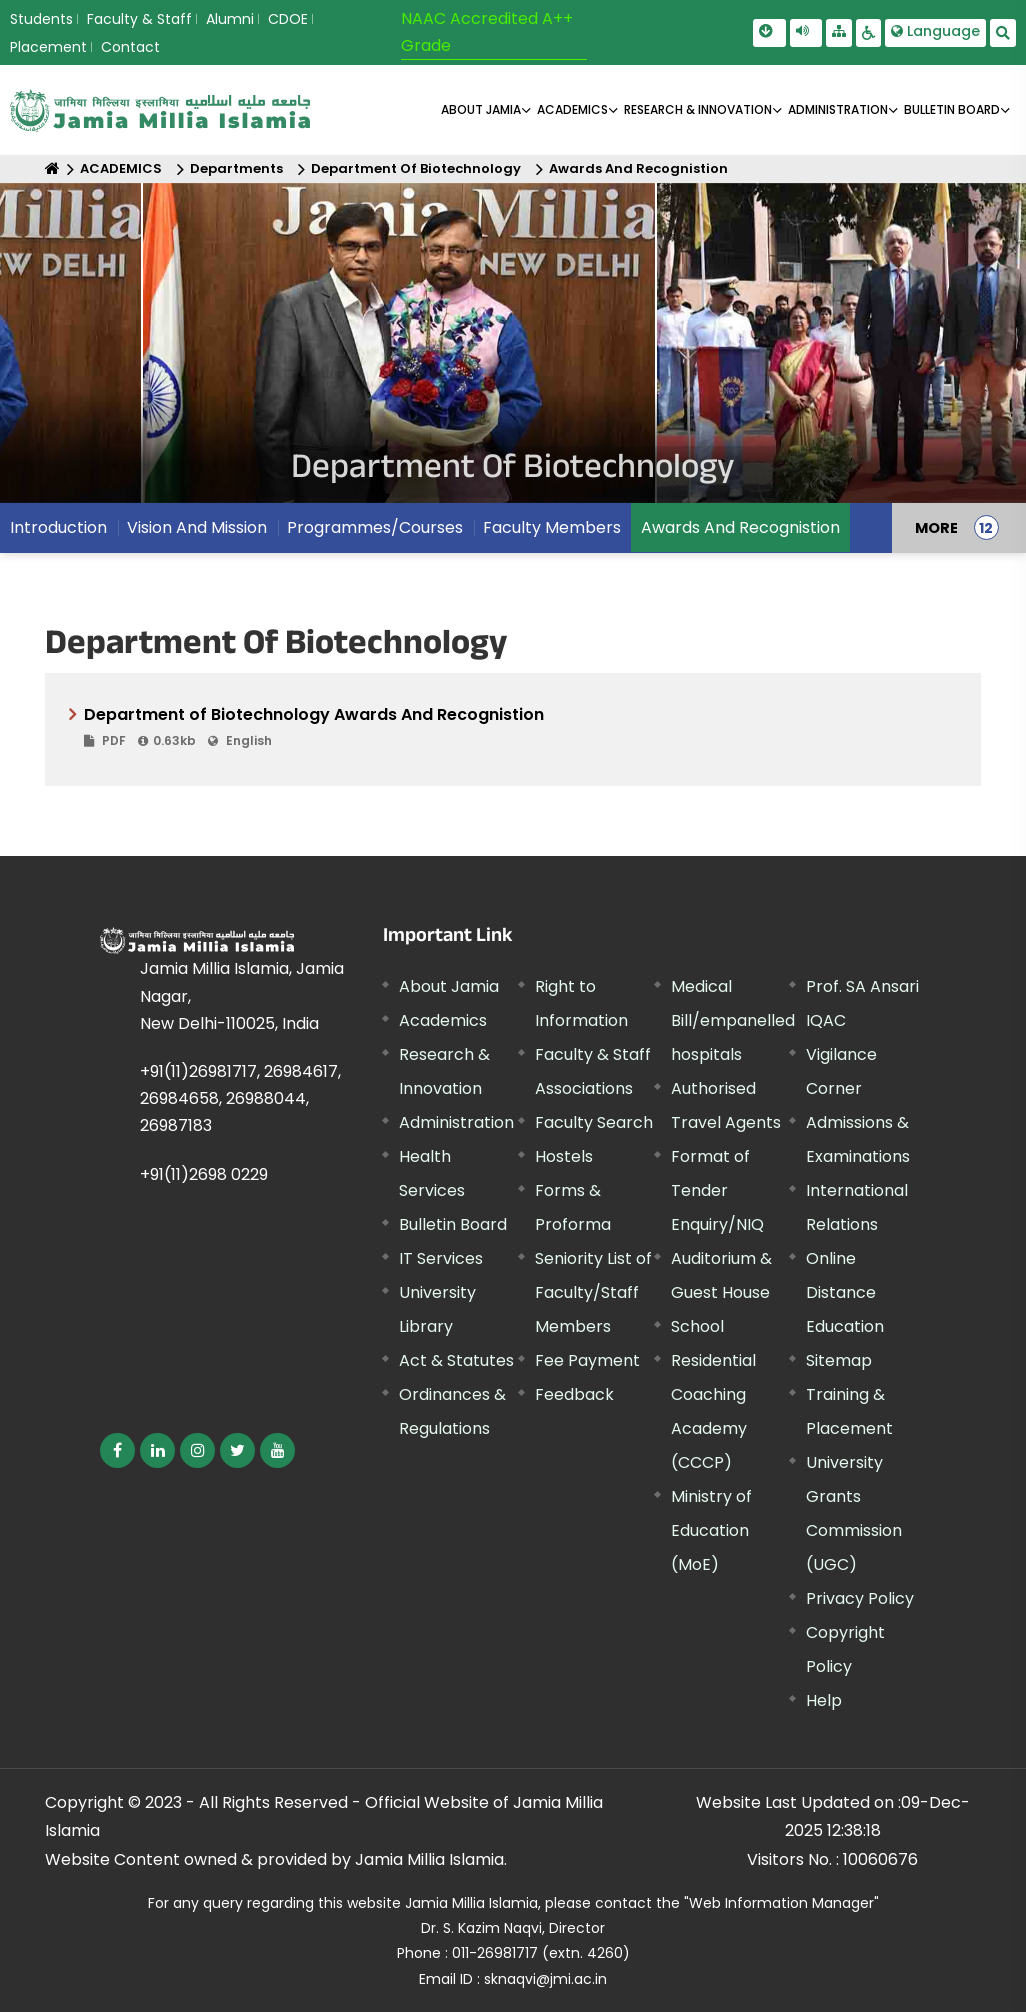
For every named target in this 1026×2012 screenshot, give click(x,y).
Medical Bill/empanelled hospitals (733, 1020)
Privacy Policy (860, 1598)
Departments (236, 168)
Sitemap (839, 1360)
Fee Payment (587, 1360)
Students (41, 19)
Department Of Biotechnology (416, 168)
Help (824, 1700)
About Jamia (481, 109)
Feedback (574, 1394)
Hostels (564, 1156)
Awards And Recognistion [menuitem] (740, 527)
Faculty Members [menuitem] (552, 527)
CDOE (288, 19)
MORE (936, 528)
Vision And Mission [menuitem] (197, 527)
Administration (456, 1122)
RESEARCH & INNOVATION (698, 109)
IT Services (441, 1258)
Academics (443, 1020)
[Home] (52, 168)
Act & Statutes (456, 1360)
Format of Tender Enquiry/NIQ (717, 1190)
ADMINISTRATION (838, 109)
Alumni (230, 19)
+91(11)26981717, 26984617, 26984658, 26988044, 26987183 (240, 1098)
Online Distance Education (845, 1292)
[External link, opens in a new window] (117, 1450)
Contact (130, 47)
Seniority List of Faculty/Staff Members (593, 1292)
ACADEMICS (572, 109)
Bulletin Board (453, 1224)
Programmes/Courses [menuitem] (375, 527)
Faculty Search (594, 1122)
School (697, 1326)
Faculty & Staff (139, 19)
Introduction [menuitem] (58, 527)
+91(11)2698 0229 (204, 1174)
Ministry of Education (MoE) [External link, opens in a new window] (711, 1530)
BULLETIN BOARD (952, 109)
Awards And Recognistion (638, 168)
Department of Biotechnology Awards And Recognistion (520, 728)
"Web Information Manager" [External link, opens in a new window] (781, 1903)
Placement (48, 47)
